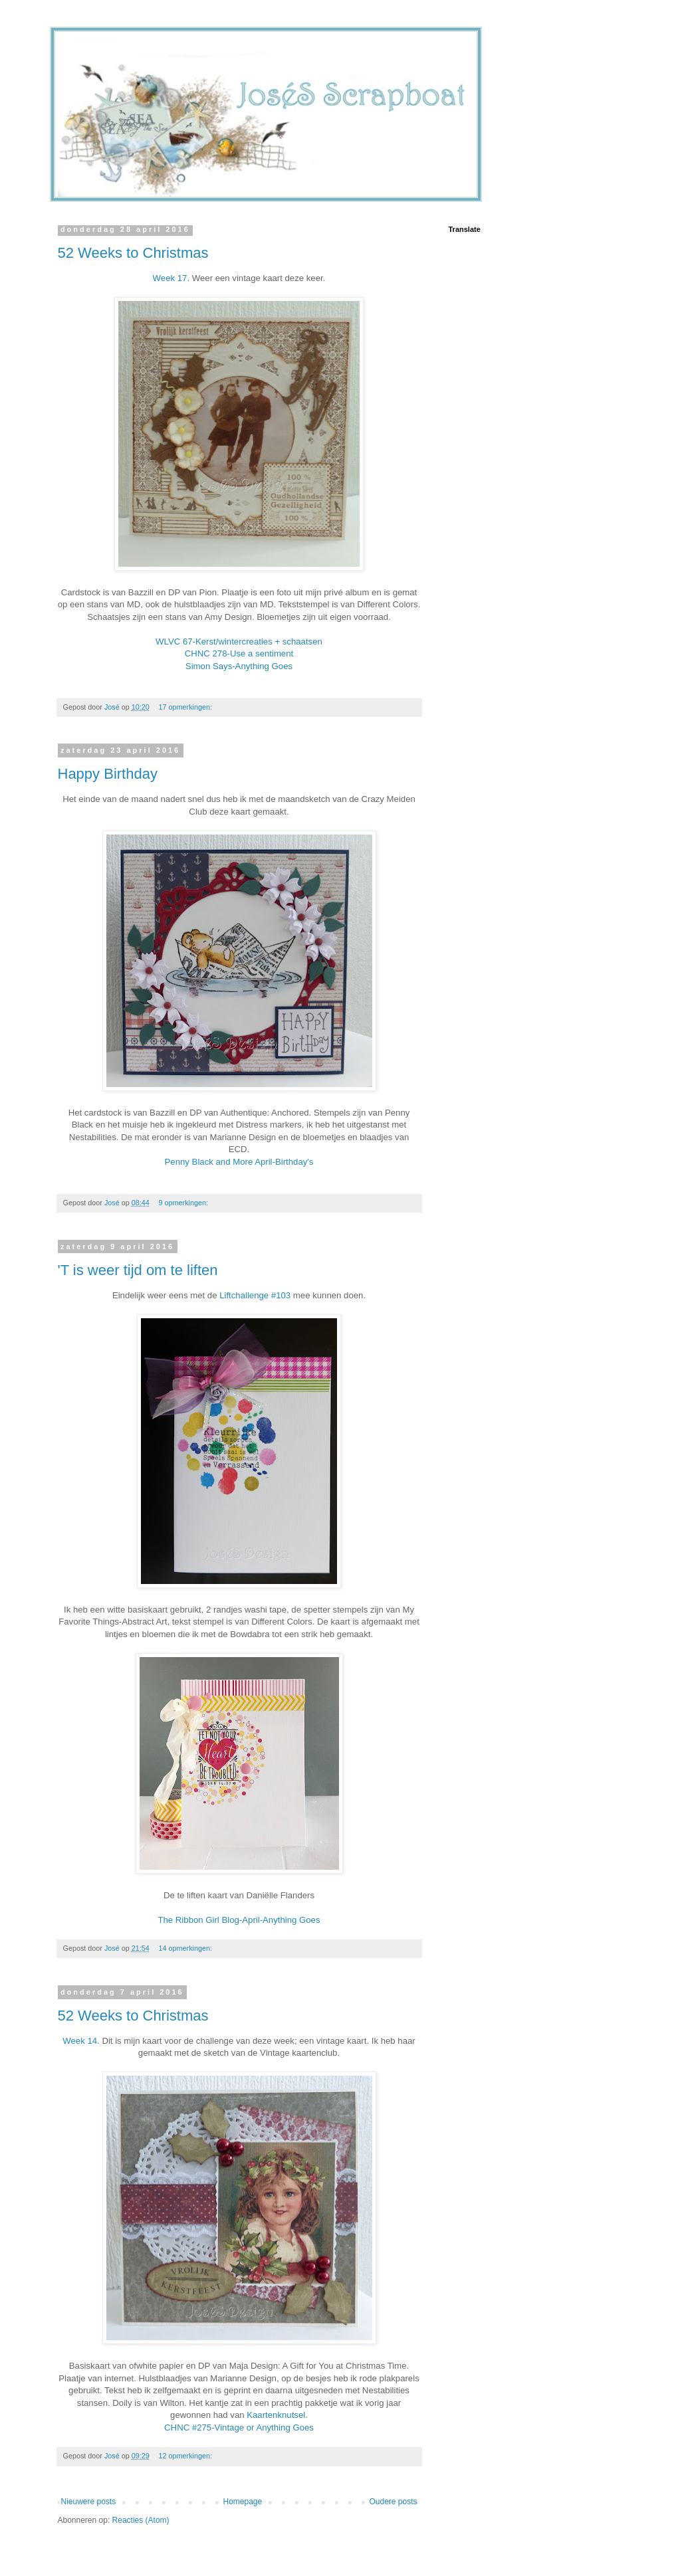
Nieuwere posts (88, 2501)
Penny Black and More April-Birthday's (239, 1162)
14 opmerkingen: (186, 1948)
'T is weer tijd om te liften (138, 1270)
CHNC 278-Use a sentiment (239, 653)
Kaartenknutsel (276, 2415)
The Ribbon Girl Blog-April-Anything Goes (239, 1920)
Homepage (242, 2501)
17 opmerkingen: (186, 707)
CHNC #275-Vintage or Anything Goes (239, 2427)
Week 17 (170, 278)
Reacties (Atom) (141, 2520)
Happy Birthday (108, 773)
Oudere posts (393, 2501)
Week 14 (79, 2041)
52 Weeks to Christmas (133, 253)
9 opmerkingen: (184, 1203)
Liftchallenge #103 (253, 1295)
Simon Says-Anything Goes (238, 666)
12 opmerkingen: (186, 2456)
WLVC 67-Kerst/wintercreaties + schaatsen (239, 641)
